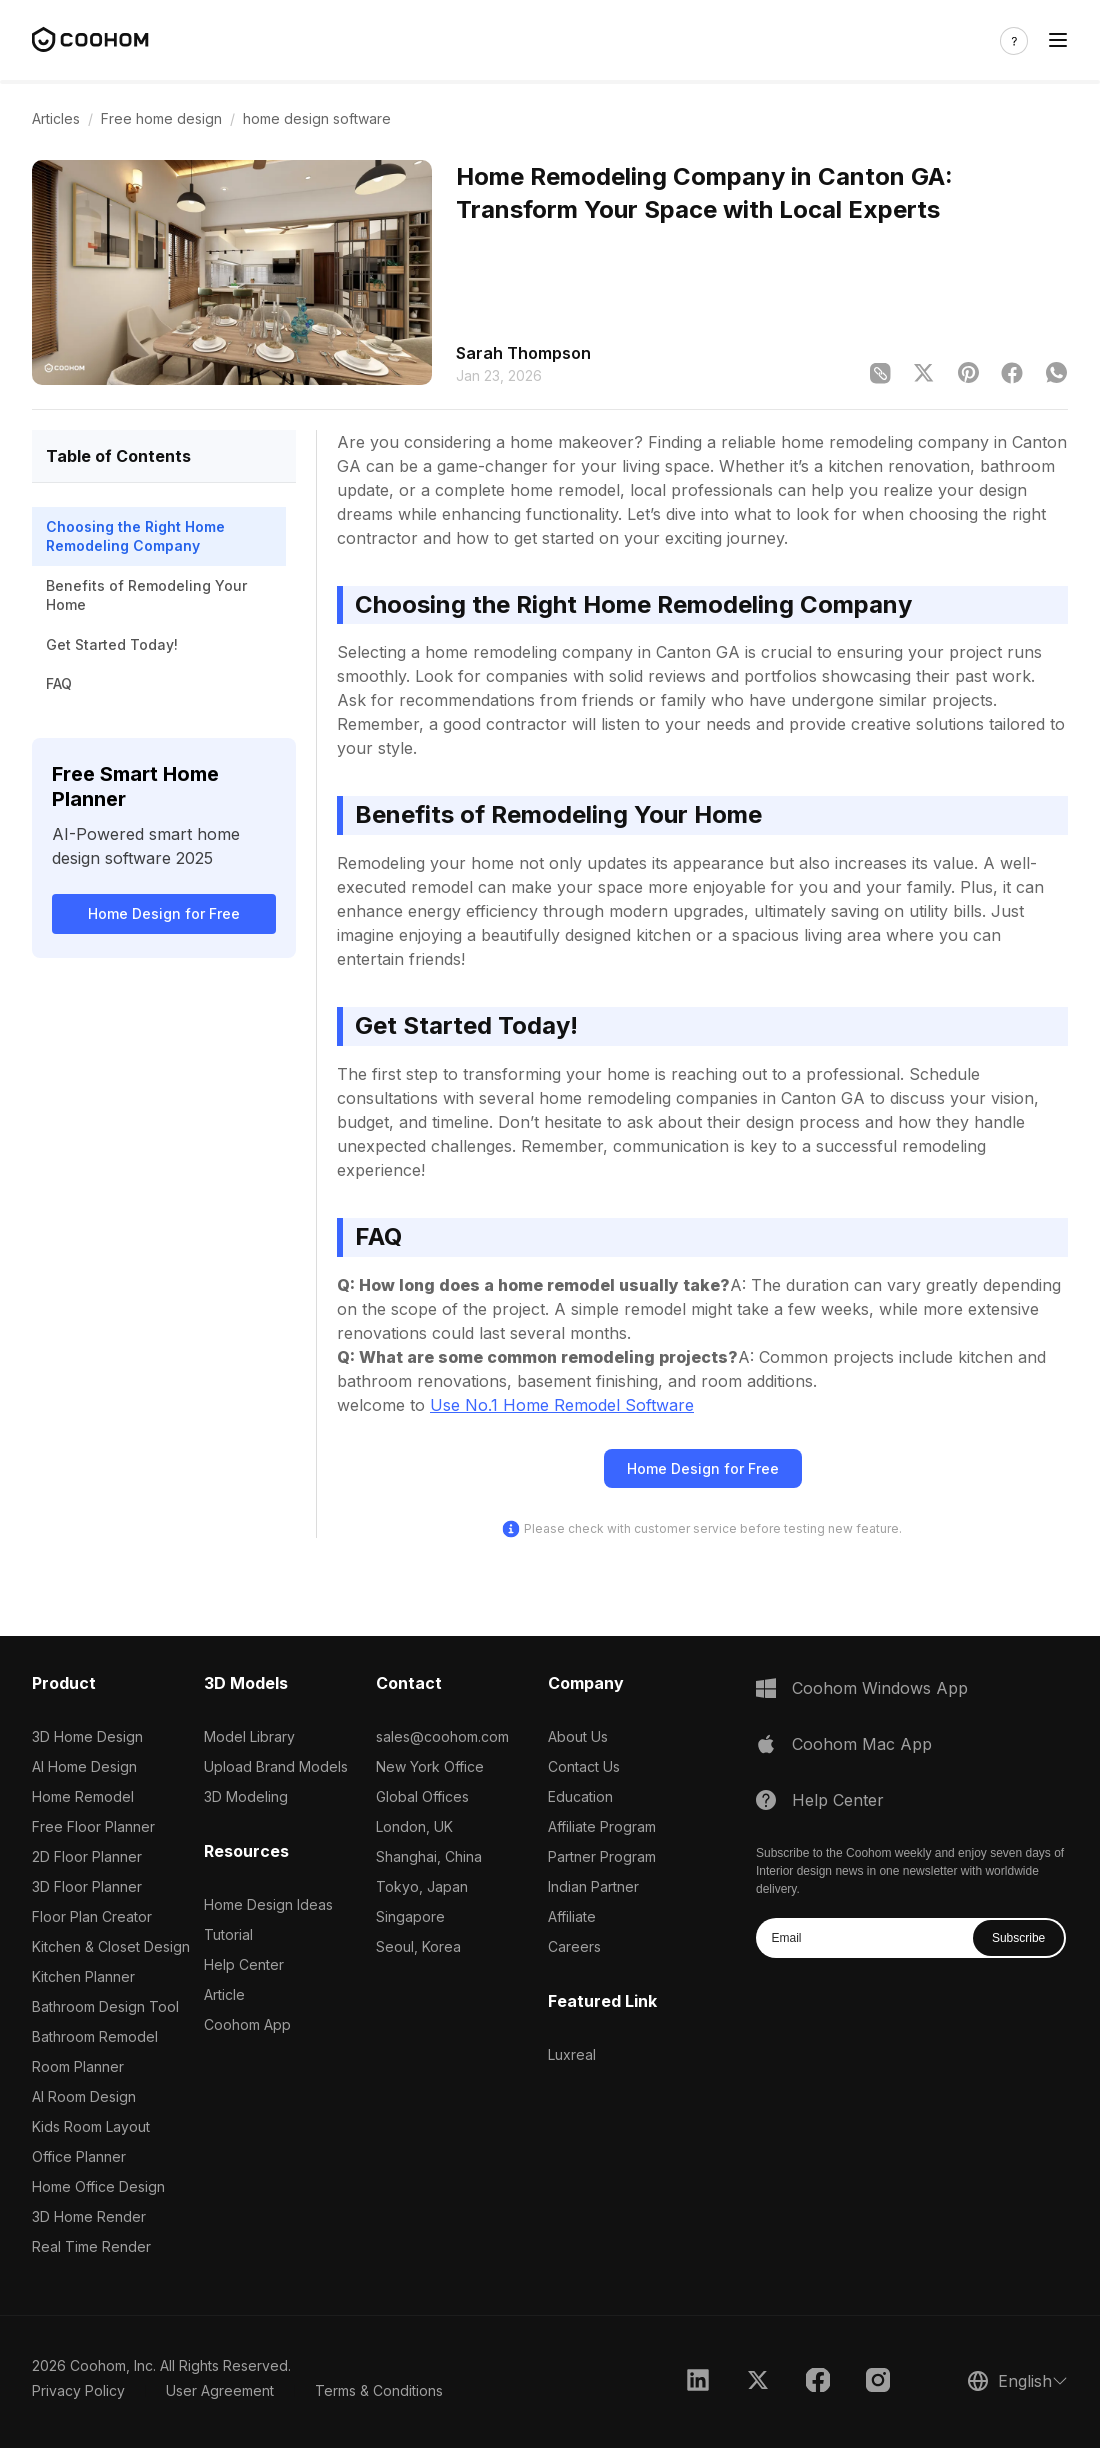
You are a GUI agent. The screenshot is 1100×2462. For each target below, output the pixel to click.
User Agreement (220, 2390)
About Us (578, 1736)
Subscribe (1018, 1938)
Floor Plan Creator (92, 1916)
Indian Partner (593, 1886)
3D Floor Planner (87, 1886)
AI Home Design (84, 1766)
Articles (56, 118)
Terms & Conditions (379, 2390)
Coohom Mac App (862, 1744)
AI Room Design (84, 2096)
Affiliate (572, 1916)
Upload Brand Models (276, 1766)
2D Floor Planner (87, 1856)
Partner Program (602, 1856)
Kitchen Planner (83, 1976)
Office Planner (79, 2156)
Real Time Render (91, 2246)
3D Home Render (89, 2216)
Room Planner (78, 2066)
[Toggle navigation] (1058, 40)
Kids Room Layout (91, 2126)
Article (224, 1994)
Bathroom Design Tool (105, 2006)
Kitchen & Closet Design (111, 1946)
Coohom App (247, 2024)
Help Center (244, 1964)
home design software (317, 118)
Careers (574, 1946)
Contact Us (584, 1766)
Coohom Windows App (880, 1688)
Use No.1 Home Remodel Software (562, 1405)
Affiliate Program (602, 1826)
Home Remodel (83, 1796)
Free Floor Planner (93, 1826)
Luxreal (572, 2054)
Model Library (249, 1736)
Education (580, 1796)
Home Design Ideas (268, 1904)
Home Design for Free (164, 913)
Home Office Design (98, 2186)
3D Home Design (87, 1736)
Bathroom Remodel (95, 2036)
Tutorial (228, 1934)
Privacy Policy (78, 2390)
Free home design (161, 118)
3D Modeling (246, 1796)
